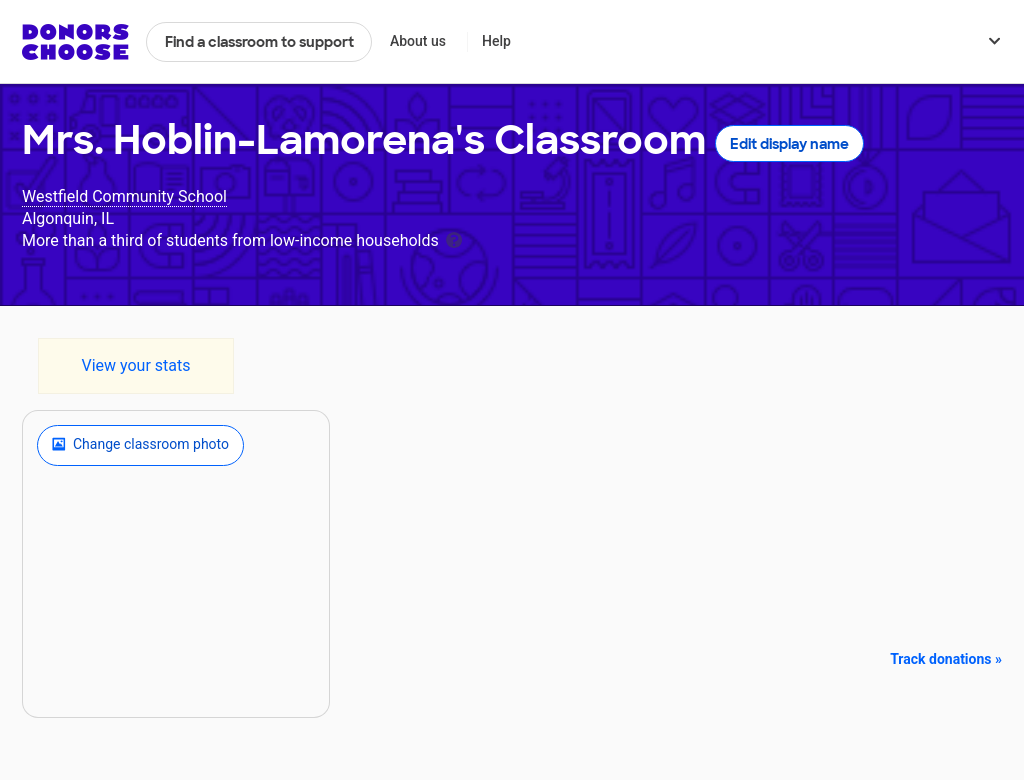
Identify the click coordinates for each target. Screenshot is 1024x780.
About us (418, 41)
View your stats (135, 365)
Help (496, 41)
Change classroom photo (140, 445)
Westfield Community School (124, 196)
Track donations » (946, 659)
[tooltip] (454, 238)
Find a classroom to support (259, 42)
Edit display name (789, 144)
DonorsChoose (75, 42)
